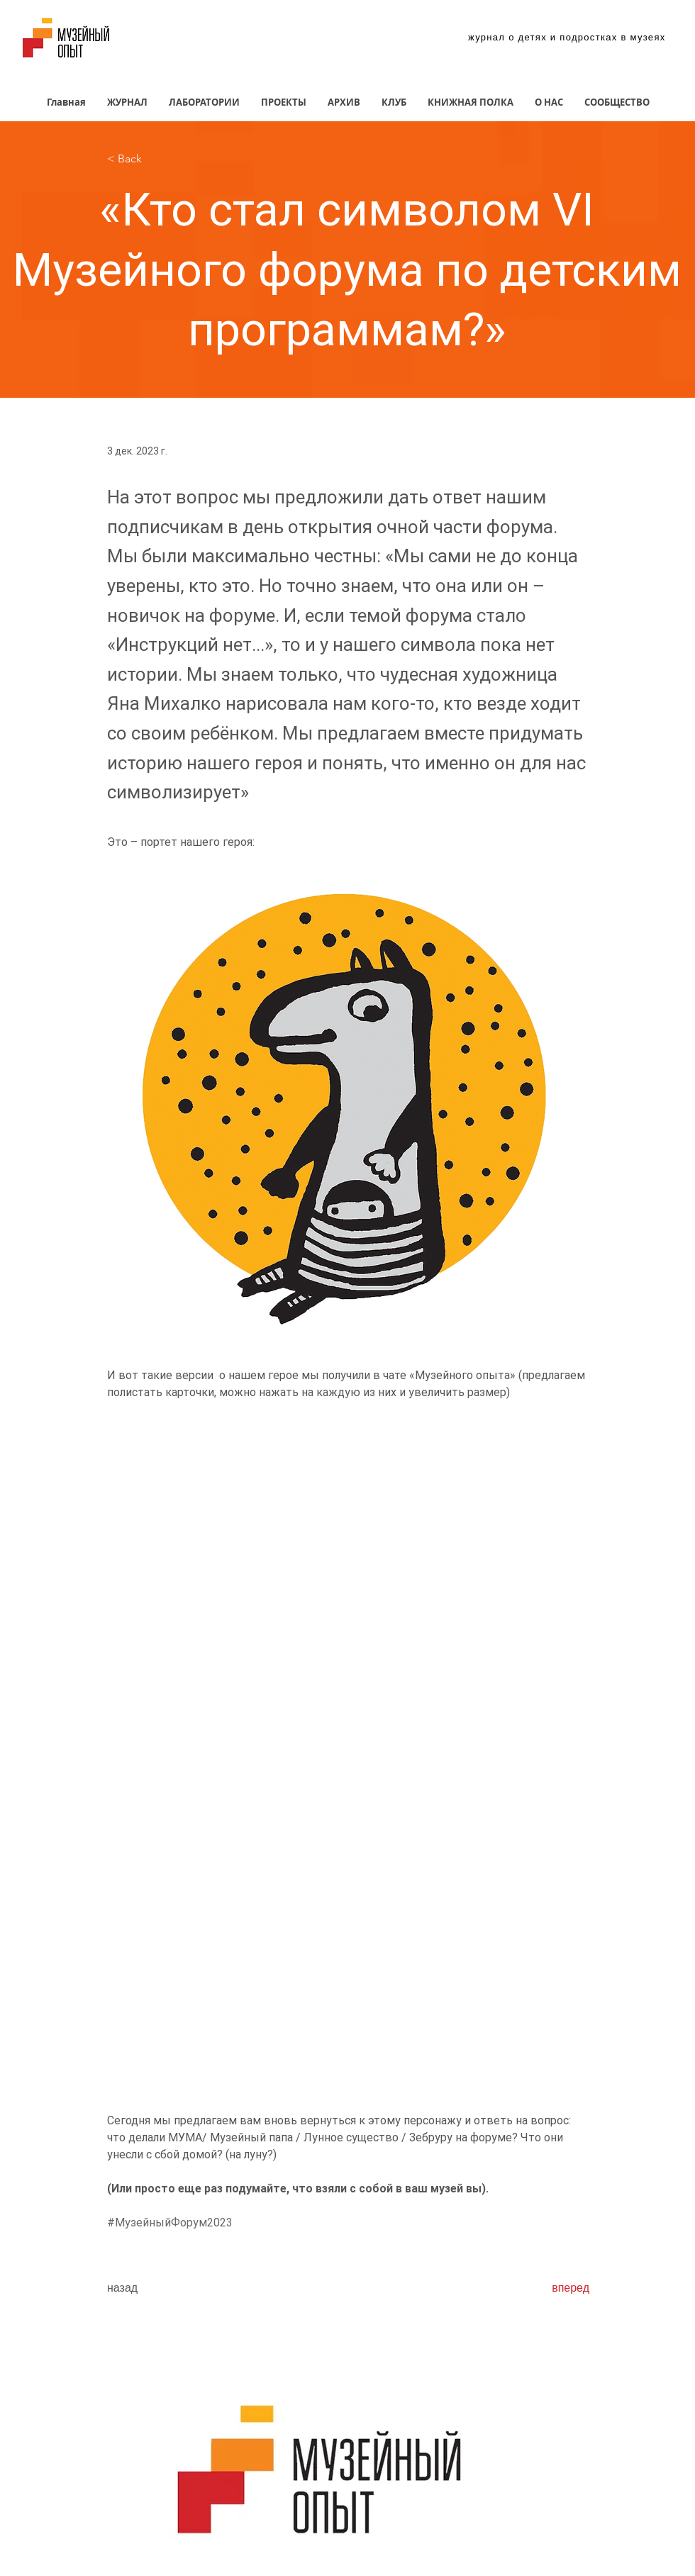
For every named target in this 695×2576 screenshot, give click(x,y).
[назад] (154, 2288)
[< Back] (154, 159)
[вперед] (553, 2288)
